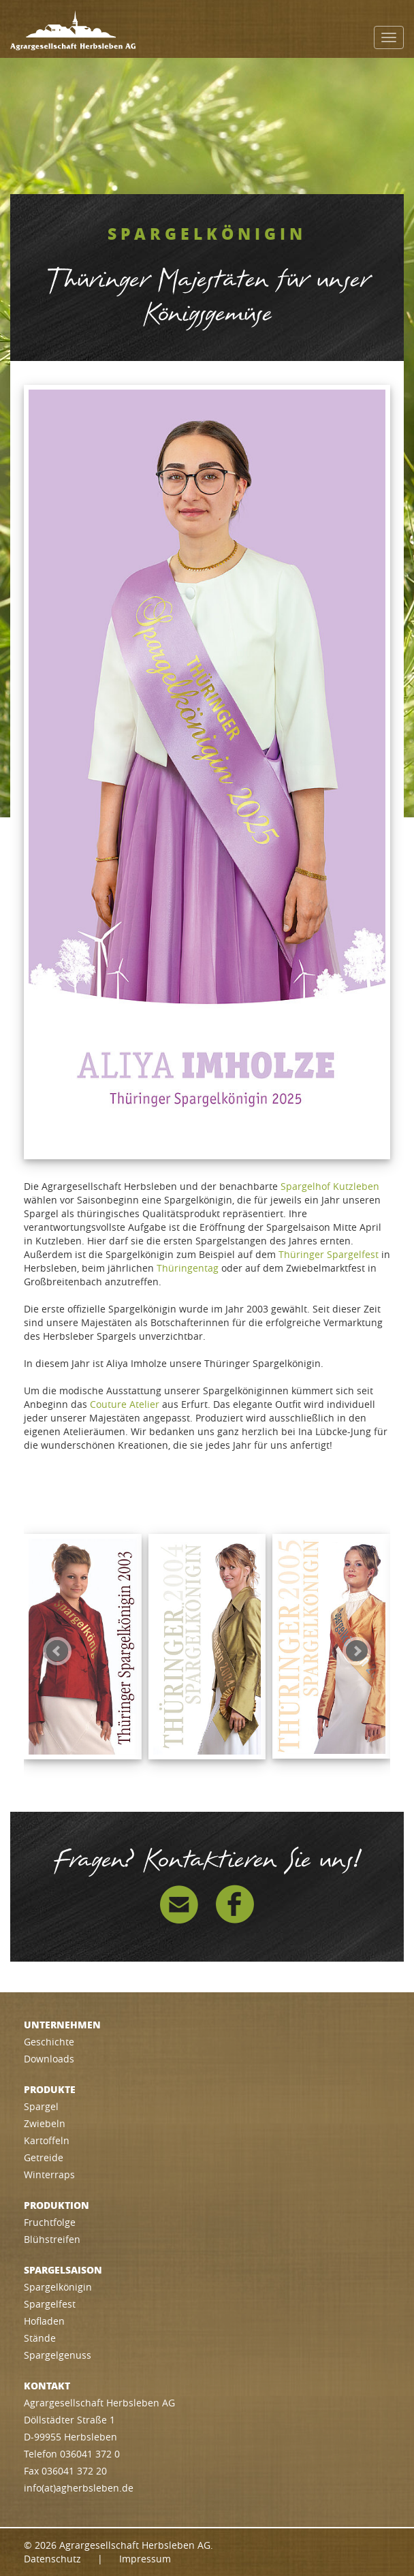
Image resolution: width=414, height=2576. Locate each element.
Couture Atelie (122, 1404)
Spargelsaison (63, 2269)
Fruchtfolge (50, 2222)
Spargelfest (50, 2303)
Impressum (145, 2558)
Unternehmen (62, 2024)
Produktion (56, 2205)
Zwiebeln (44, 2123)
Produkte (50, 2089)
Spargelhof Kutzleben (330, 1186)
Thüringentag (188, 1267)
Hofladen (44, 2320)
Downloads (49, 2058)
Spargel (41, 2106)
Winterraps (49, 2174)
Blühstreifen (52, 2239)
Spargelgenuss (57, 2355)
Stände (40, 2337)
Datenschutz (52, 2558)
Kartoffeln (46, 2140)
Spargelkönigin (58, 2286)
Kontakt (47, 2385)
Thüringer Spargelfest (328, 1254)
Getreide (43, 2157)
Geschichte (49, 2041)
